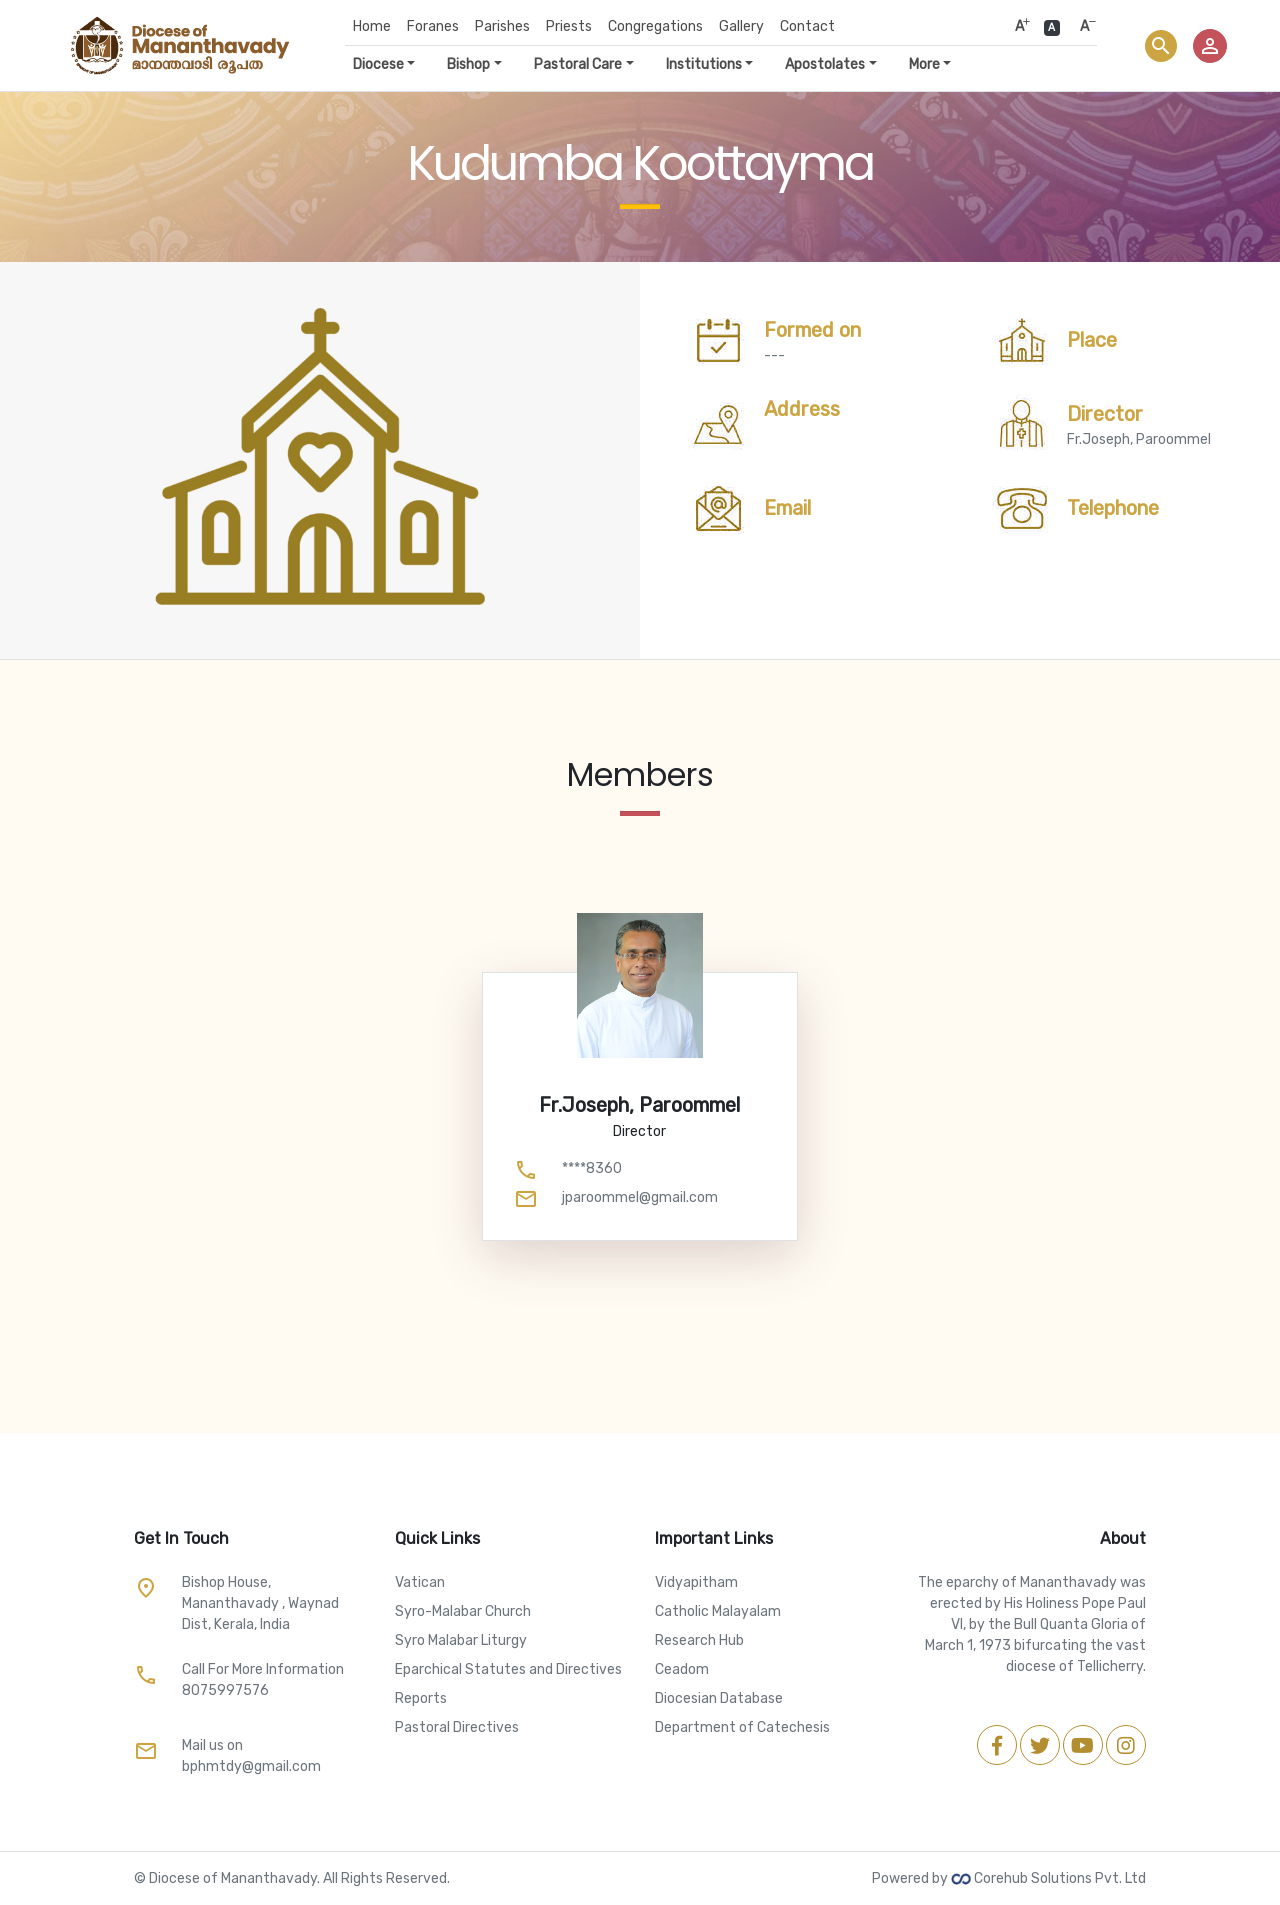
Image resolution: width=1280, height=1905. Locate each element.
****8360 (592, 1168)
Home (372, 26)
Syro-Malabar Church (463, 1611)
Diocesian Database (719, 1698)
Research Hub (699, 1640)
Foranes (433, 26)
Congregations (655, 26)
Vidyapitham (696, 1582)
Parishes (502, 26)
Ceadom (682, 1669)
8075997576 (225, 1690)
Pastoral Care (578, 64)
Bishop (468, 64)
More (924, 64)
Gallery (741, 26)
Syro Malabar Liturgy (461, 1640)
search (1161, 46)
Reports (421, 1698)
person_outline (1210, 46)
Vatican (420, 1582)
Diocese (378, 64)
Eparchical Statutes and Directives (508, 1669)
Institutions (704, 64)
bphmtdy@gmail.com (251, 1766)
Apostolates (825, 64)
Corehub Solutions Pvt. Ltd (1048, 1878)
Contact (807, 26)
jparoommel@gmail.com (640, 1197)
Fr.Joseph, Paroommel (1139, 425)
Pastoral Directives (457, 1727)
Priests (569, 26)
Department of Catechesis (742, 1727)
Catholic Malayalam (718, 1611)
